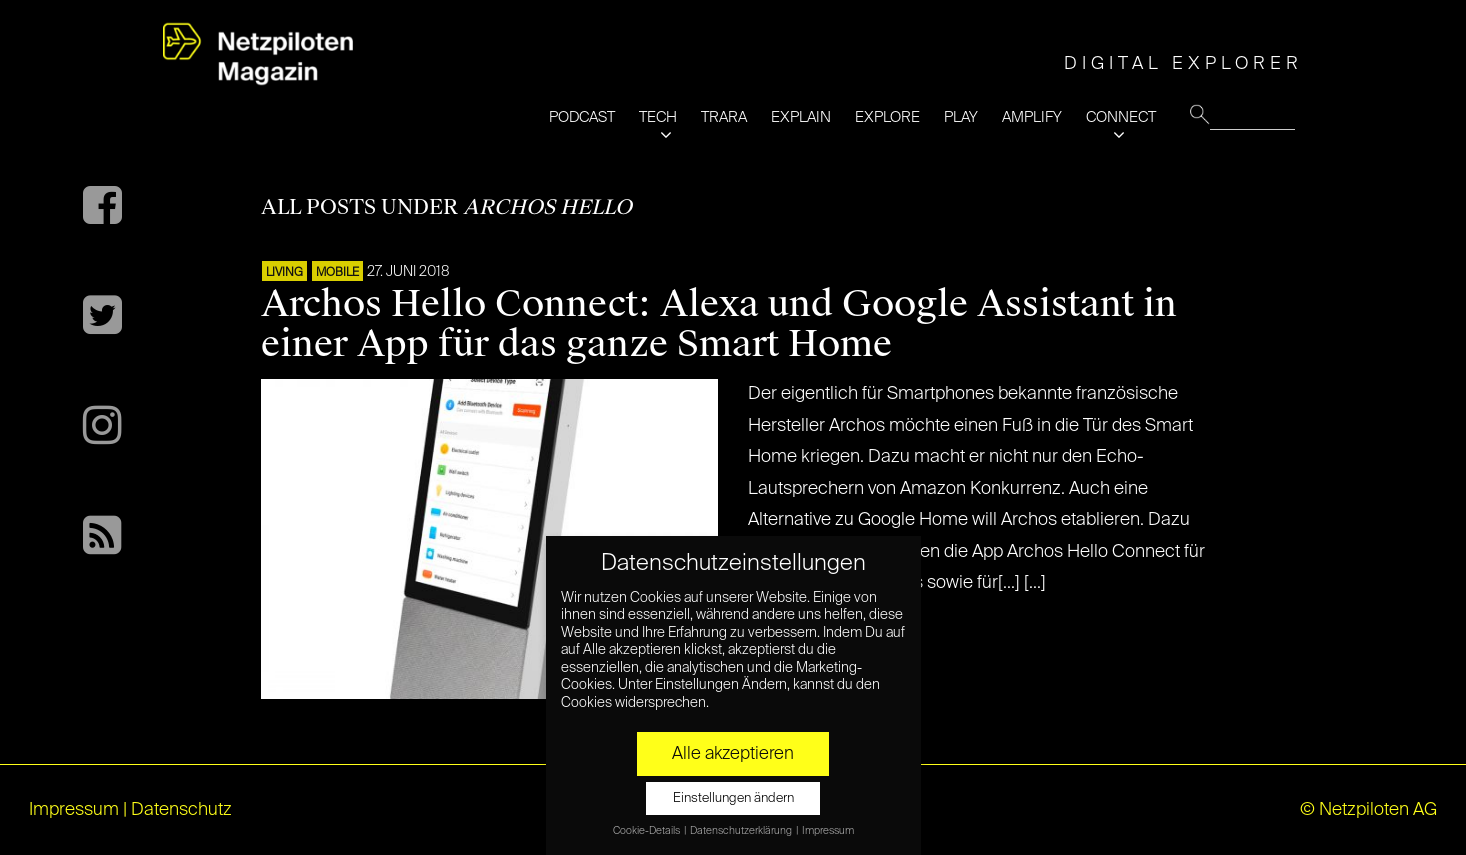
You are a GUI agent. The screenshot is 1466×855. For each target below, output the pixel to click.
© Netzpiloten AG (1368, 810)
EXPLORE (887, 117)
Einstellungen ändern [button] (733, 798)
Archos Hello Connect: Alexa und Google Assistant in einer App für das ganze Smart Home (719, 324)
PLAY (961, 117)
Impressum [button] (828, 831)
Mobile (337, 273)
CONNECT (1121, 117)
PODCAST (582, 117)
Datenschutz (181, 810)
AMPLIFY (1032, 117)
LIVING (284, 273)
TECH (658, 117)
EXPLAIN (801, 117)
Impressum (74, 810)
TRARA (724, 117)
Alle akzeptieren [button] (733, 754)
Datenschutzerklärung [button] (742, 831)
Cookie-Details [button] (647, 831)
